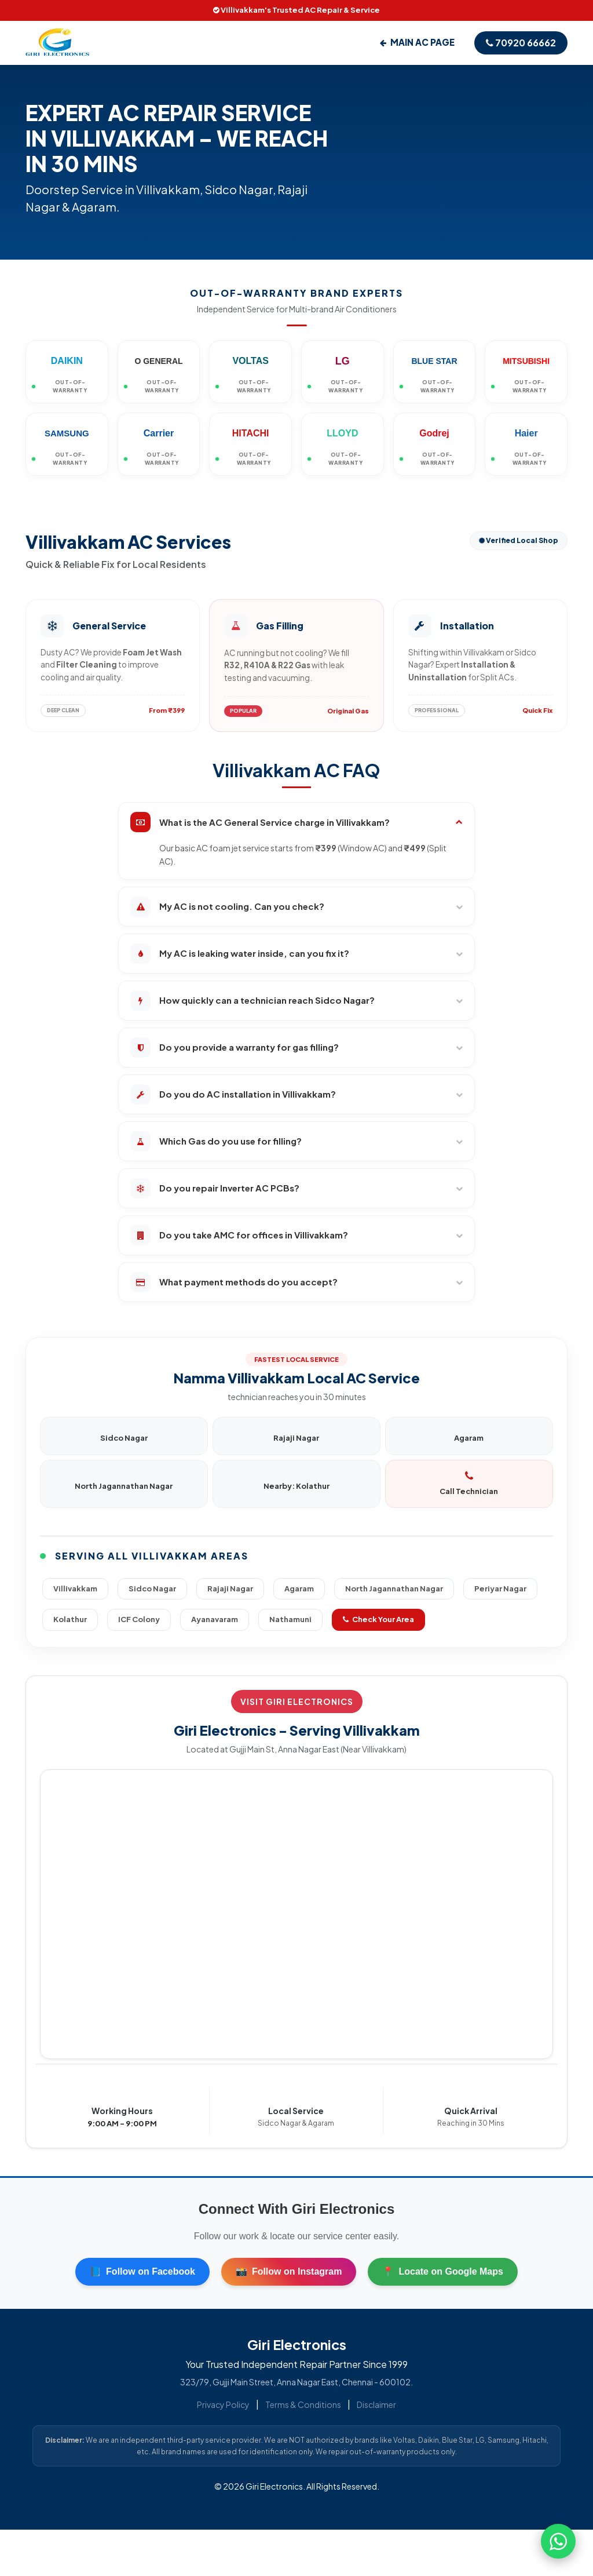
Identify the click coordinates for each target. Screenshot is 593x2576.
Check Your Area (378, 1619)
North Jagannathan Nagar (394, 1588)
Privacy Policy (223, 2404)
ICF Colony (139, 1619)
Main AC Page (417, 42)
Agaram (299, 1588)
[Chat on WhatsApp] (558, 2541)
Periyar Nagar (500, 1588)
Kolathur (70, 1619)
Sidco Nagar (152, 1588)
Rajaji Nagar (230, 1588)
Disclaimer (376, 2404)
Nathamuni (290, 1619)
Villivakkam (75, 1588)
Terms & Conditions (303, 2404)
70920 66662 (521, 43)
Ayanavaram (214, 1619)
